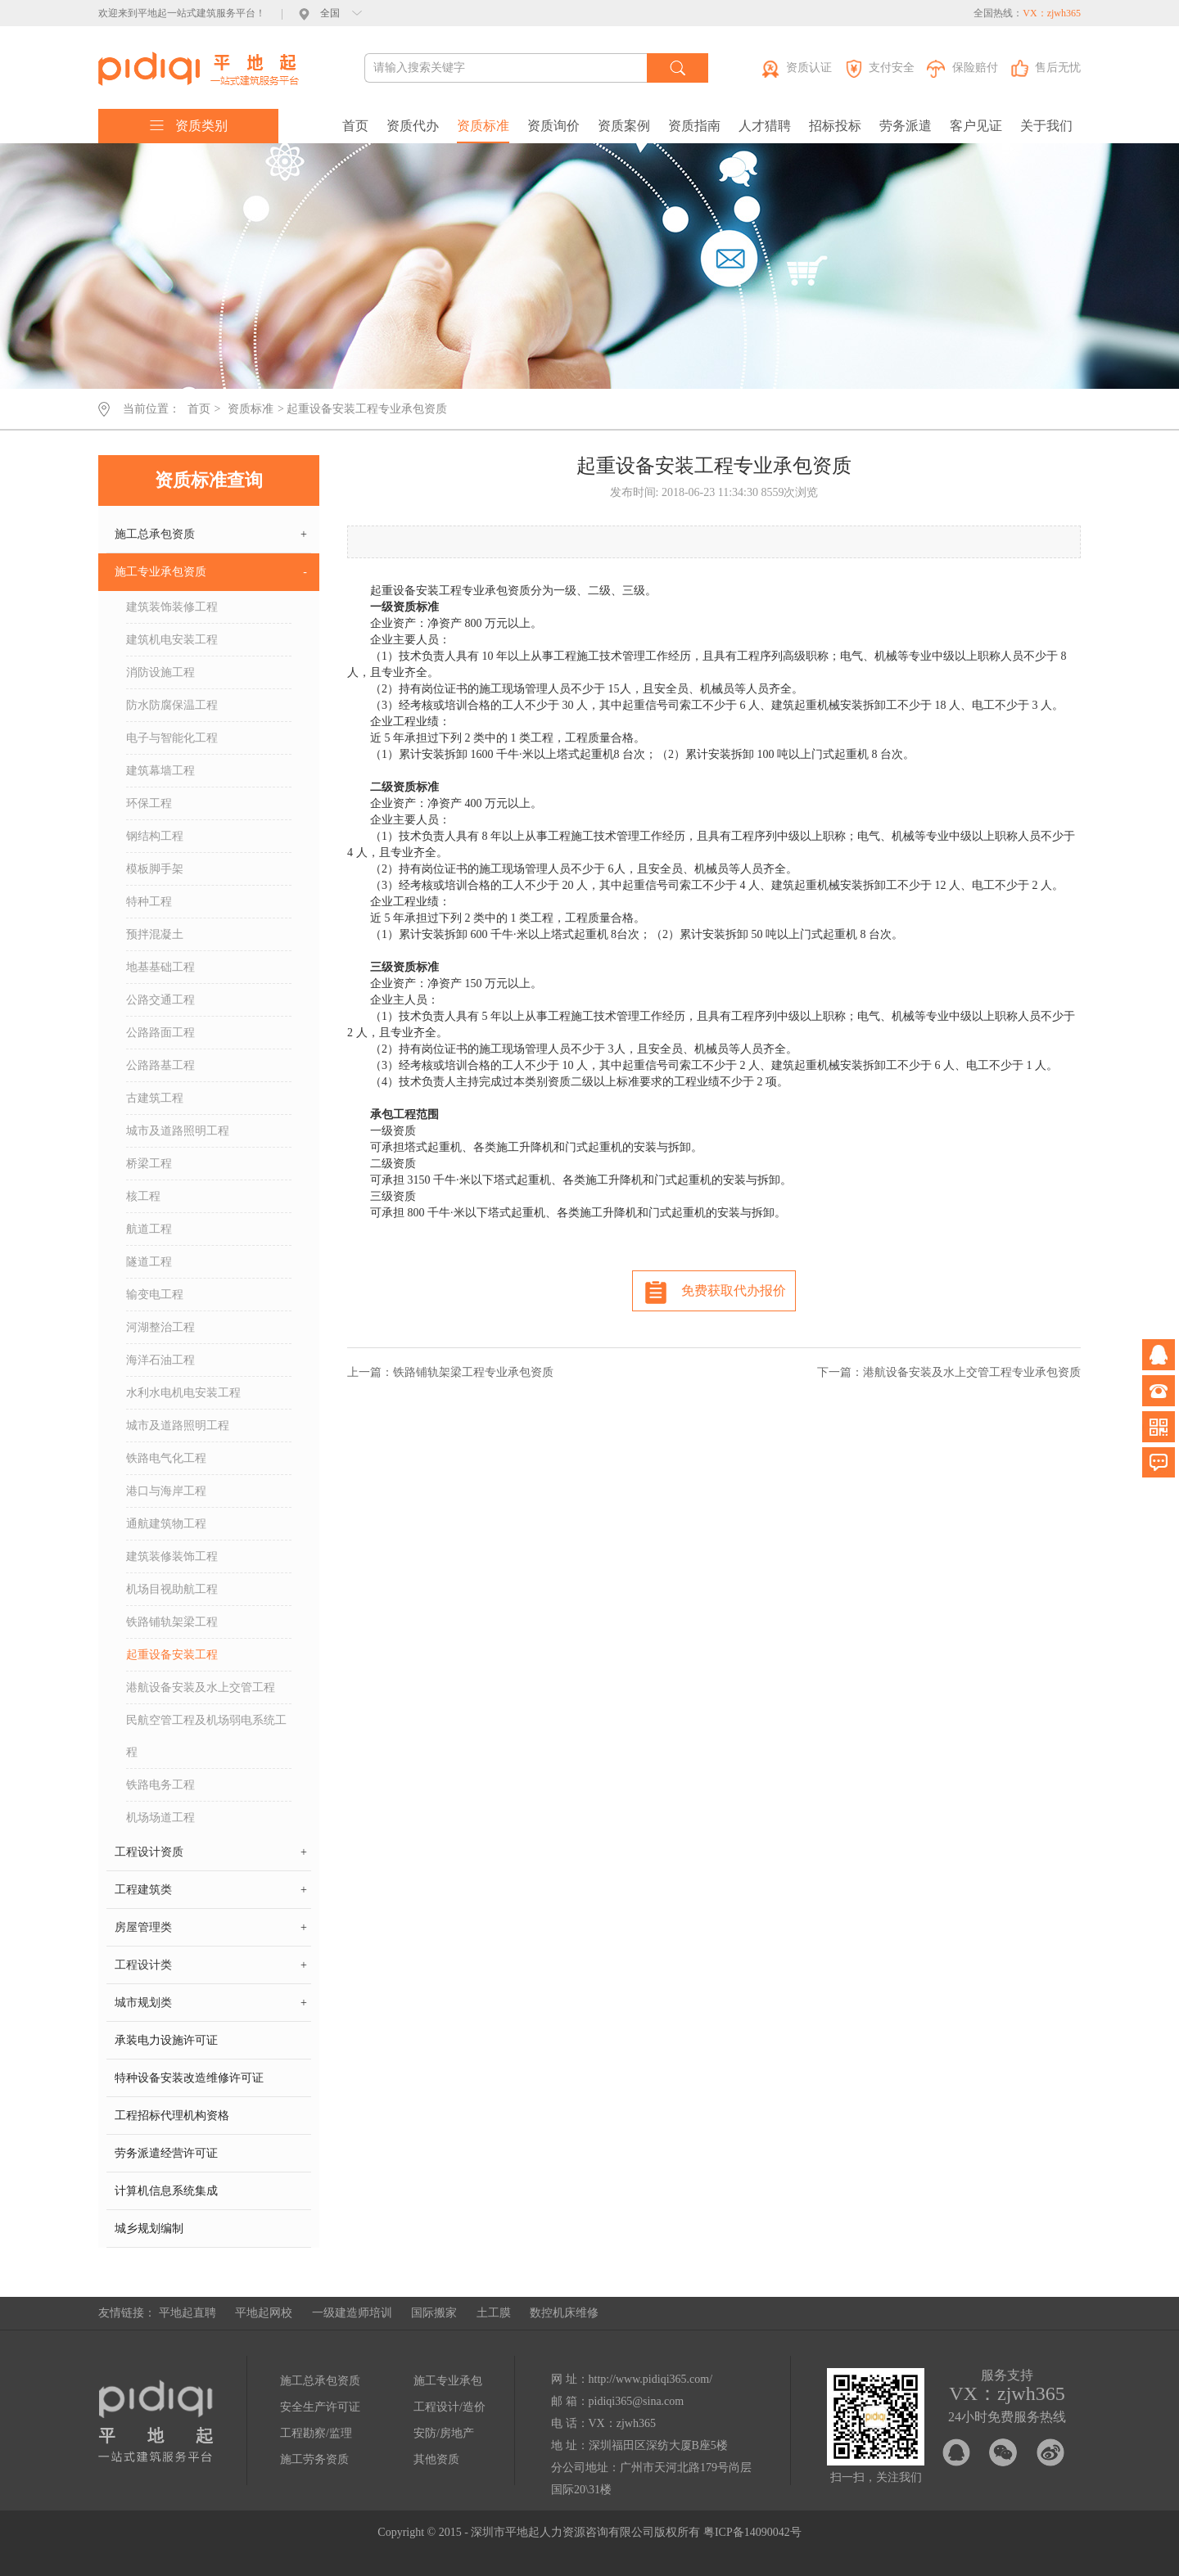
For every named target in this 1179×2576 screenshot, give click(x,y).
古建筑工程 (154, 1098)
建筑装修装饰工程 (172, 1556)
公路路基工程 (160, 1065)
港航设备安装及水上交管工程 (200, 1687)
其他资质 (436, 2459)
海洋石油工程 (160, 1360)
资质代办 (412, 126)
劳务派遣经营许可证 (166, 2153)
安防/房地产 (443, 2433)
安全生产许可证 (320, 2407)
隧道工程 (149, 1262)
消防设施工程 (160, 672)
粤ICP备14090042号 (752, 2532)
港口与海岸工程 (166, 1491)
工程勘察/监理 (316, 2433)
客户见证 (976, 126)
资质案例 (624, 126)
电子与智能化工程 (172, 738)
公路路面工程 (160, 1032)
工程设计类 (211, 1965)
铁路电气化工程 (166, 1458)
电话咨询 (1158, 1390)
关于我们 (1046, 126)
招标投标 (835, 126)
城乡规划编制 (149, 2228)
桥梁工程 (149, 1163)
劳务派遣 (905, 126)
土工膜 (494, 2313)
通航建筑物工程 (166, 1524)
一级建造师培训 (352, 2313)
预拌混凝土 (154, 934)
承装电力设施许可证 (166, 2040)
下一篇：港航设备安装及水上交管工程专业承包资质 (949, 1372)
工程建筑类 (211, 1890)
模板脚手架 (154, 869)
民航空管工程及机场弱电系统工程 (206, 1736)
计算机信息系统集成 (166, 2191)
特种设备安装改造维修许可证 (189, 2078)
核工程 (143, 1196)
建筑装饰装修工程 (172, 607)
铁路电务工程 (160, 1785)
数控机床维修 (564, 2313)
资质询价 (553, 126)
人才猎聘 (765, 126)
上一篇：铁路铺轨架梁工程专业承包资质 (450, 1372)
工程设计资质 (211, 1852)
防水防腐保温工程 (172, 705)
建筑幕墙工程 (160, 771)
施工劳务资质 (314, 2459)
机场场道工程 (160, 1817)
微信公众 (1158, 1426)
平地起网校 (263, 2313)
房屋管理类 (211, 1928)
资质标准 (483, 126)
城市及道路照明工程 (177, 1131)
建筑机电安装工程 (172, 640)
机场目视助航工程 (172, 1589)
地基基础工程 (160, 967)
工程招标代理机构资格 (172, 2115)
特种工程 (149, 902)
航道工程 (149, 1229)
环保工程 (149, 803)
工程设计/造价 (449, 2407)
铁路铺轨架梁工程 (172, 1622)
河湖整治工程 (160, 1327)
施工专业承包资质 (211, 572)
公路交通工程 (160, 1000)
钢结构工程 (154, 836)
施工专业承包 (447, 2381)
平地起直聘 (187, 2313)
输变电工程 (154, 1294)
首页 (355, 126)
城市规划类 (211, 2003)
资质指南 (694, 126)
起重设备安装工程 (172, 1655)
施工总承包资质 (211, 534)
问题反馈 (1158, 1462)
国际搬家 (434, 2313)
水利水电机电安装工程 (183, 1393)
